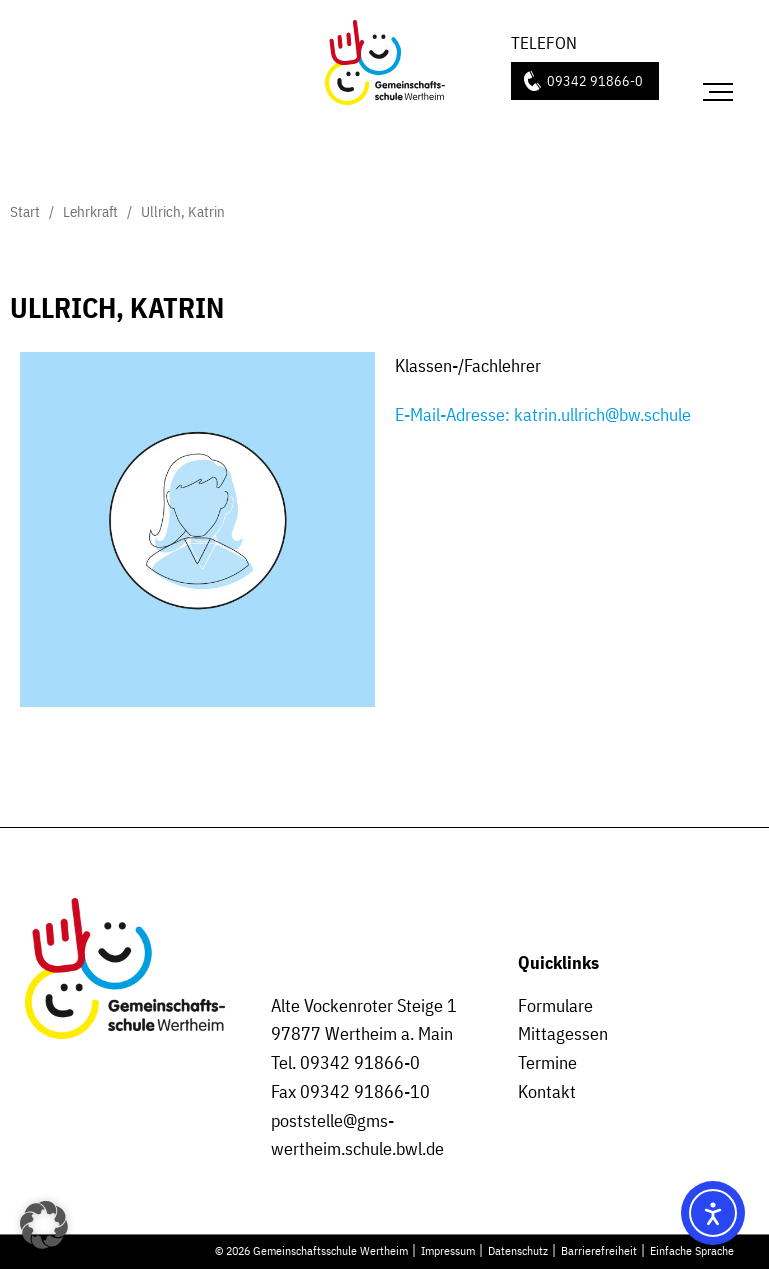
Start (25, 211)
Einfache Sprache (692, 1250)
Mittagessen (563, 1033)
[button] (44, 1225)
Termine (547, 1062)
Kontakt (547, 1091)
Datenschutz (518, 1250)
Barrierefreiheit (599, 1250)
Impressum (448, 1250)
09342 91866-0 (595, 80)
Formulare (555, 1005)
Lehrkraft (90, 211)
